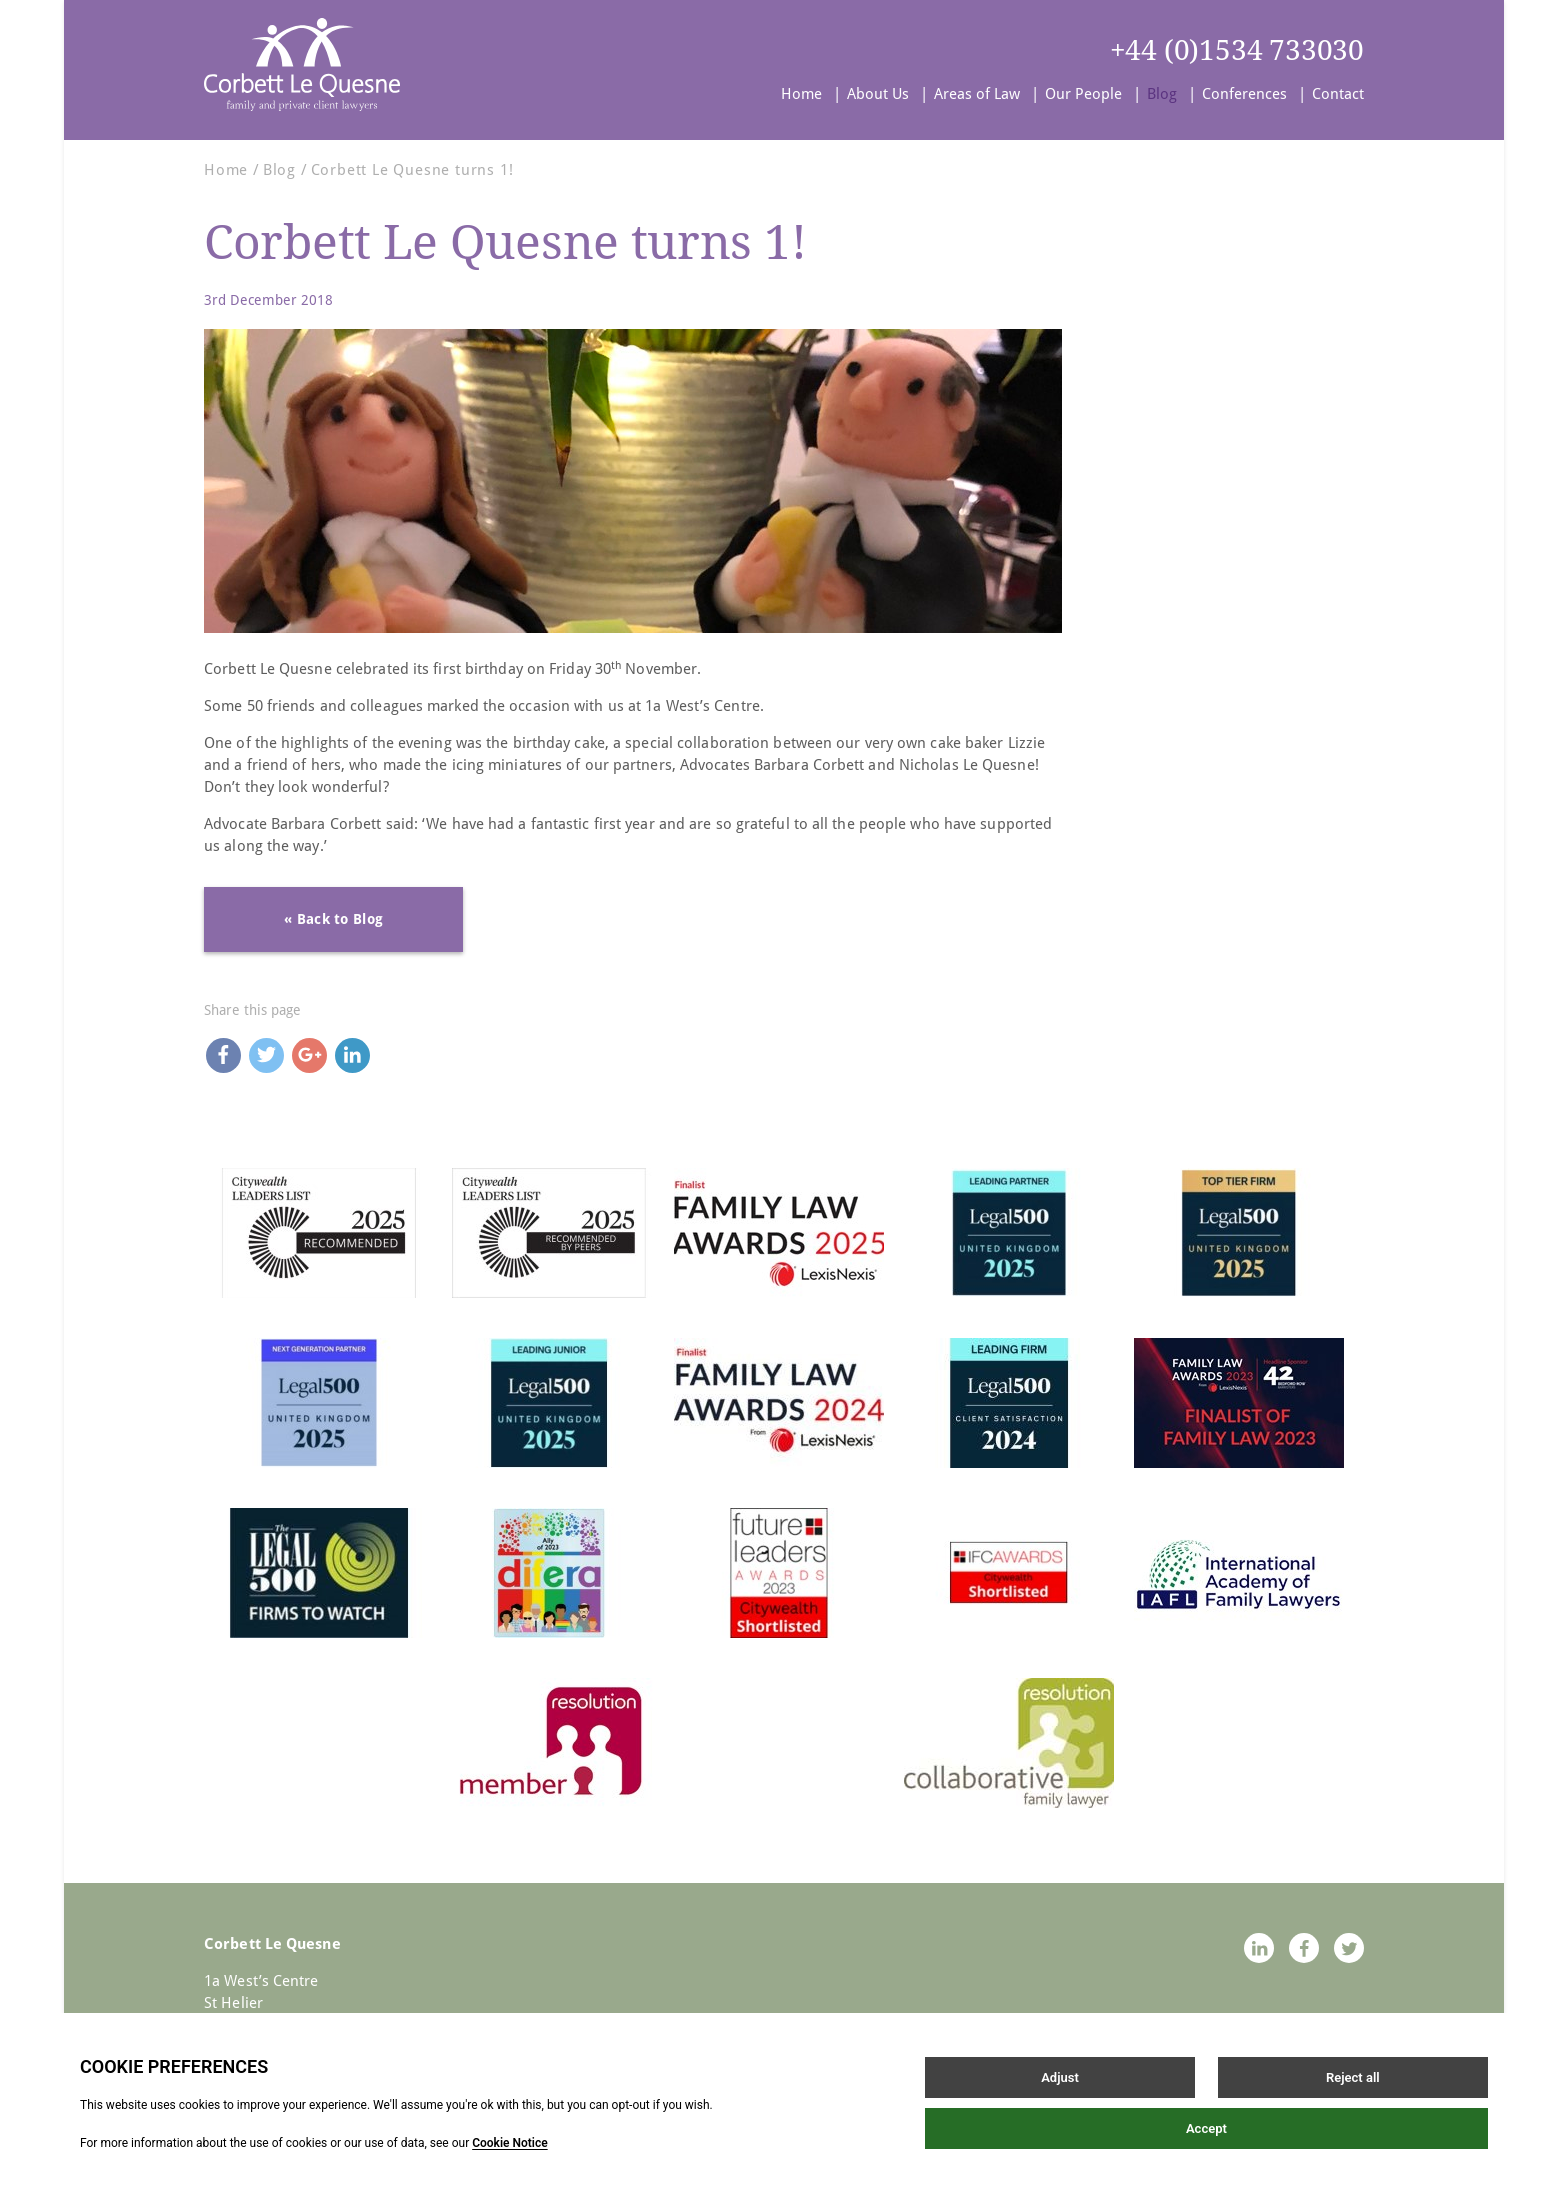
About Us (878, 94)
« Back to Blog (333, 919)
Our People (1083, 94)
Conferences (1244, 94)
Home (801, 94)
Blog (1162, 94)
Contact (1338, 94)
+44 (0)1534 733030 (1237, 50)
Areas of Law (977, 94)
